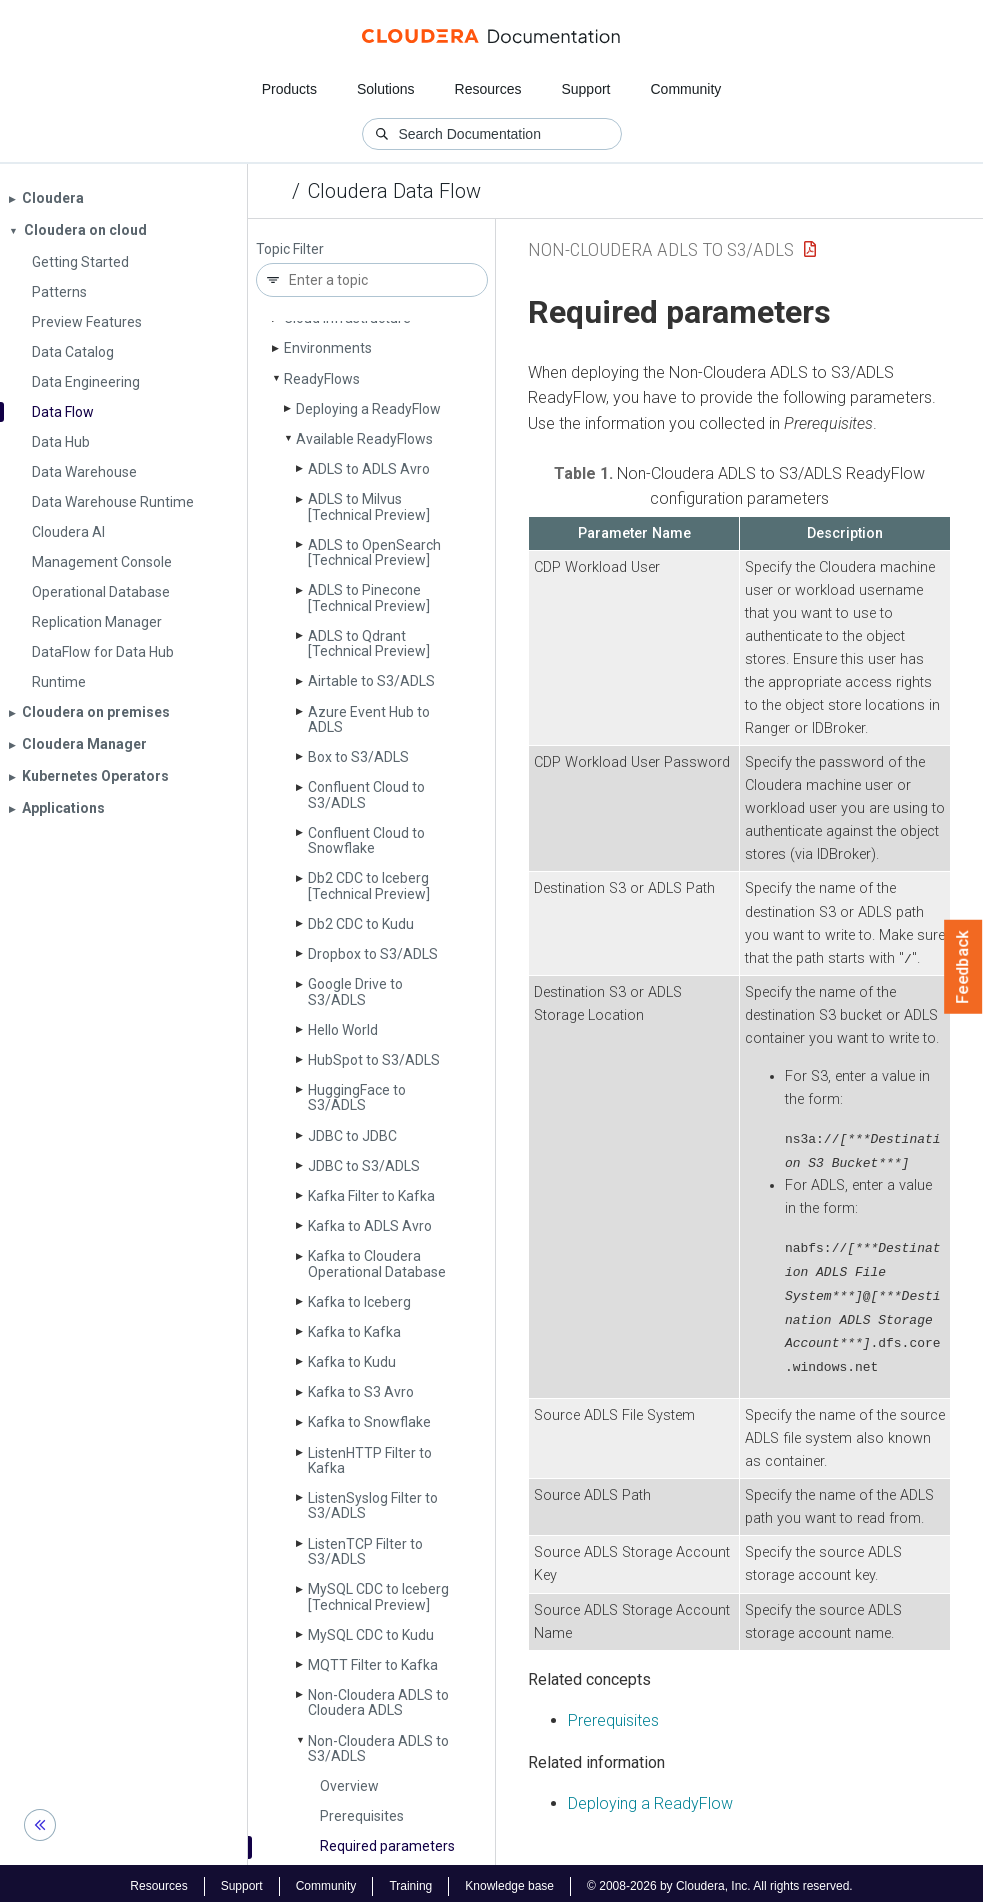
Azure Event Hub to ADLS (369, 719)
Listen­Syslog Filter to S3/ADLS (373, 1505)
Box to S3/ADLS (358, 757)
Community (686, 89)
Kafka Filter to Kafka (371, 1196)
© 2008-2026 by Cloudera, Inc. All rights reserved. (720, 1880)
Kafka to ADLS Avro (370, 1226)
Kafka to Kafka (354, 1332)
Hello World (343, 1030)
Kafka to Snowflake (369, 1422)
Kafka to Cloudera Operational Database (377, 1263)
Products (289, 89)
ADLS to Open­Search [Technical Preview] (374, 552)
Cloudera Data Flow (394, 191)
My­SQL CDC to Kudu (371, 1635)
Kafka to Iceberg (359, 1302)
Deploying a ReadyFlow (650, 1797)
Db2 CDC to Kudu (361, 924)
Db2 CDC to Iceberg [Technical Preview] (369, 885)
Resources (488, 89)
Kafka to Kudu (352, 1362)
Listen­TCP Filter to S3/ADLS (365, 1551)
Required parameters (387, 1846)
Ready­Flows (322, 379)
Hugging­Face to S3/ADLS (357, 1097)
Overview (349, 1786)
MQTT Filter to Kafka (373, 1665)
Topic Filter (290, 249)
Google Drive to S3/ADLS (355, 991)
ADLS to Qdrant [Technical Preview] (369, 643)
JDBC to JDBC (352, 1136)
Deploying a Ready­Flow (368, 409)
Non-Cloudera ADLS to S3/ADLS (378, 1748)
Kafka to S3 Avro (361, 1392)
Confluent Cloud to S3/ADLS (366, 794)
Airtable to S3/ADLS (371, 681)
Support (585, 89)
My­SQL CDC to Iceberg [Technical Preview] (378, 1596)
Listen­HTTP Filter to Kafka (370, 1460)
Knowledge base (509, 1880)
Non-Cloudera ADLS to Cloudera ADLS (378, 1702)
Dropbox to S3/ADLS (373, 954)
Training (410, 1880)
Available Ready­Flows (364, 439)
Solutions (386, 89)
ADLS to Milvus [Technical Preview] (369, 506)
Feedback (963, 967)
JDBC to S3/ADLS (364, 1166)
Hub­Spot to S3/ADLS (374, 1060)
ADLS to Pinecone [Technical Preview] (369, 597)
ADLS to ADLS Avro (369, 469)
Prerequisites (362, 1816)
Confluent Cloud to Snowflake (366, 840)
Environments (328, 348)
